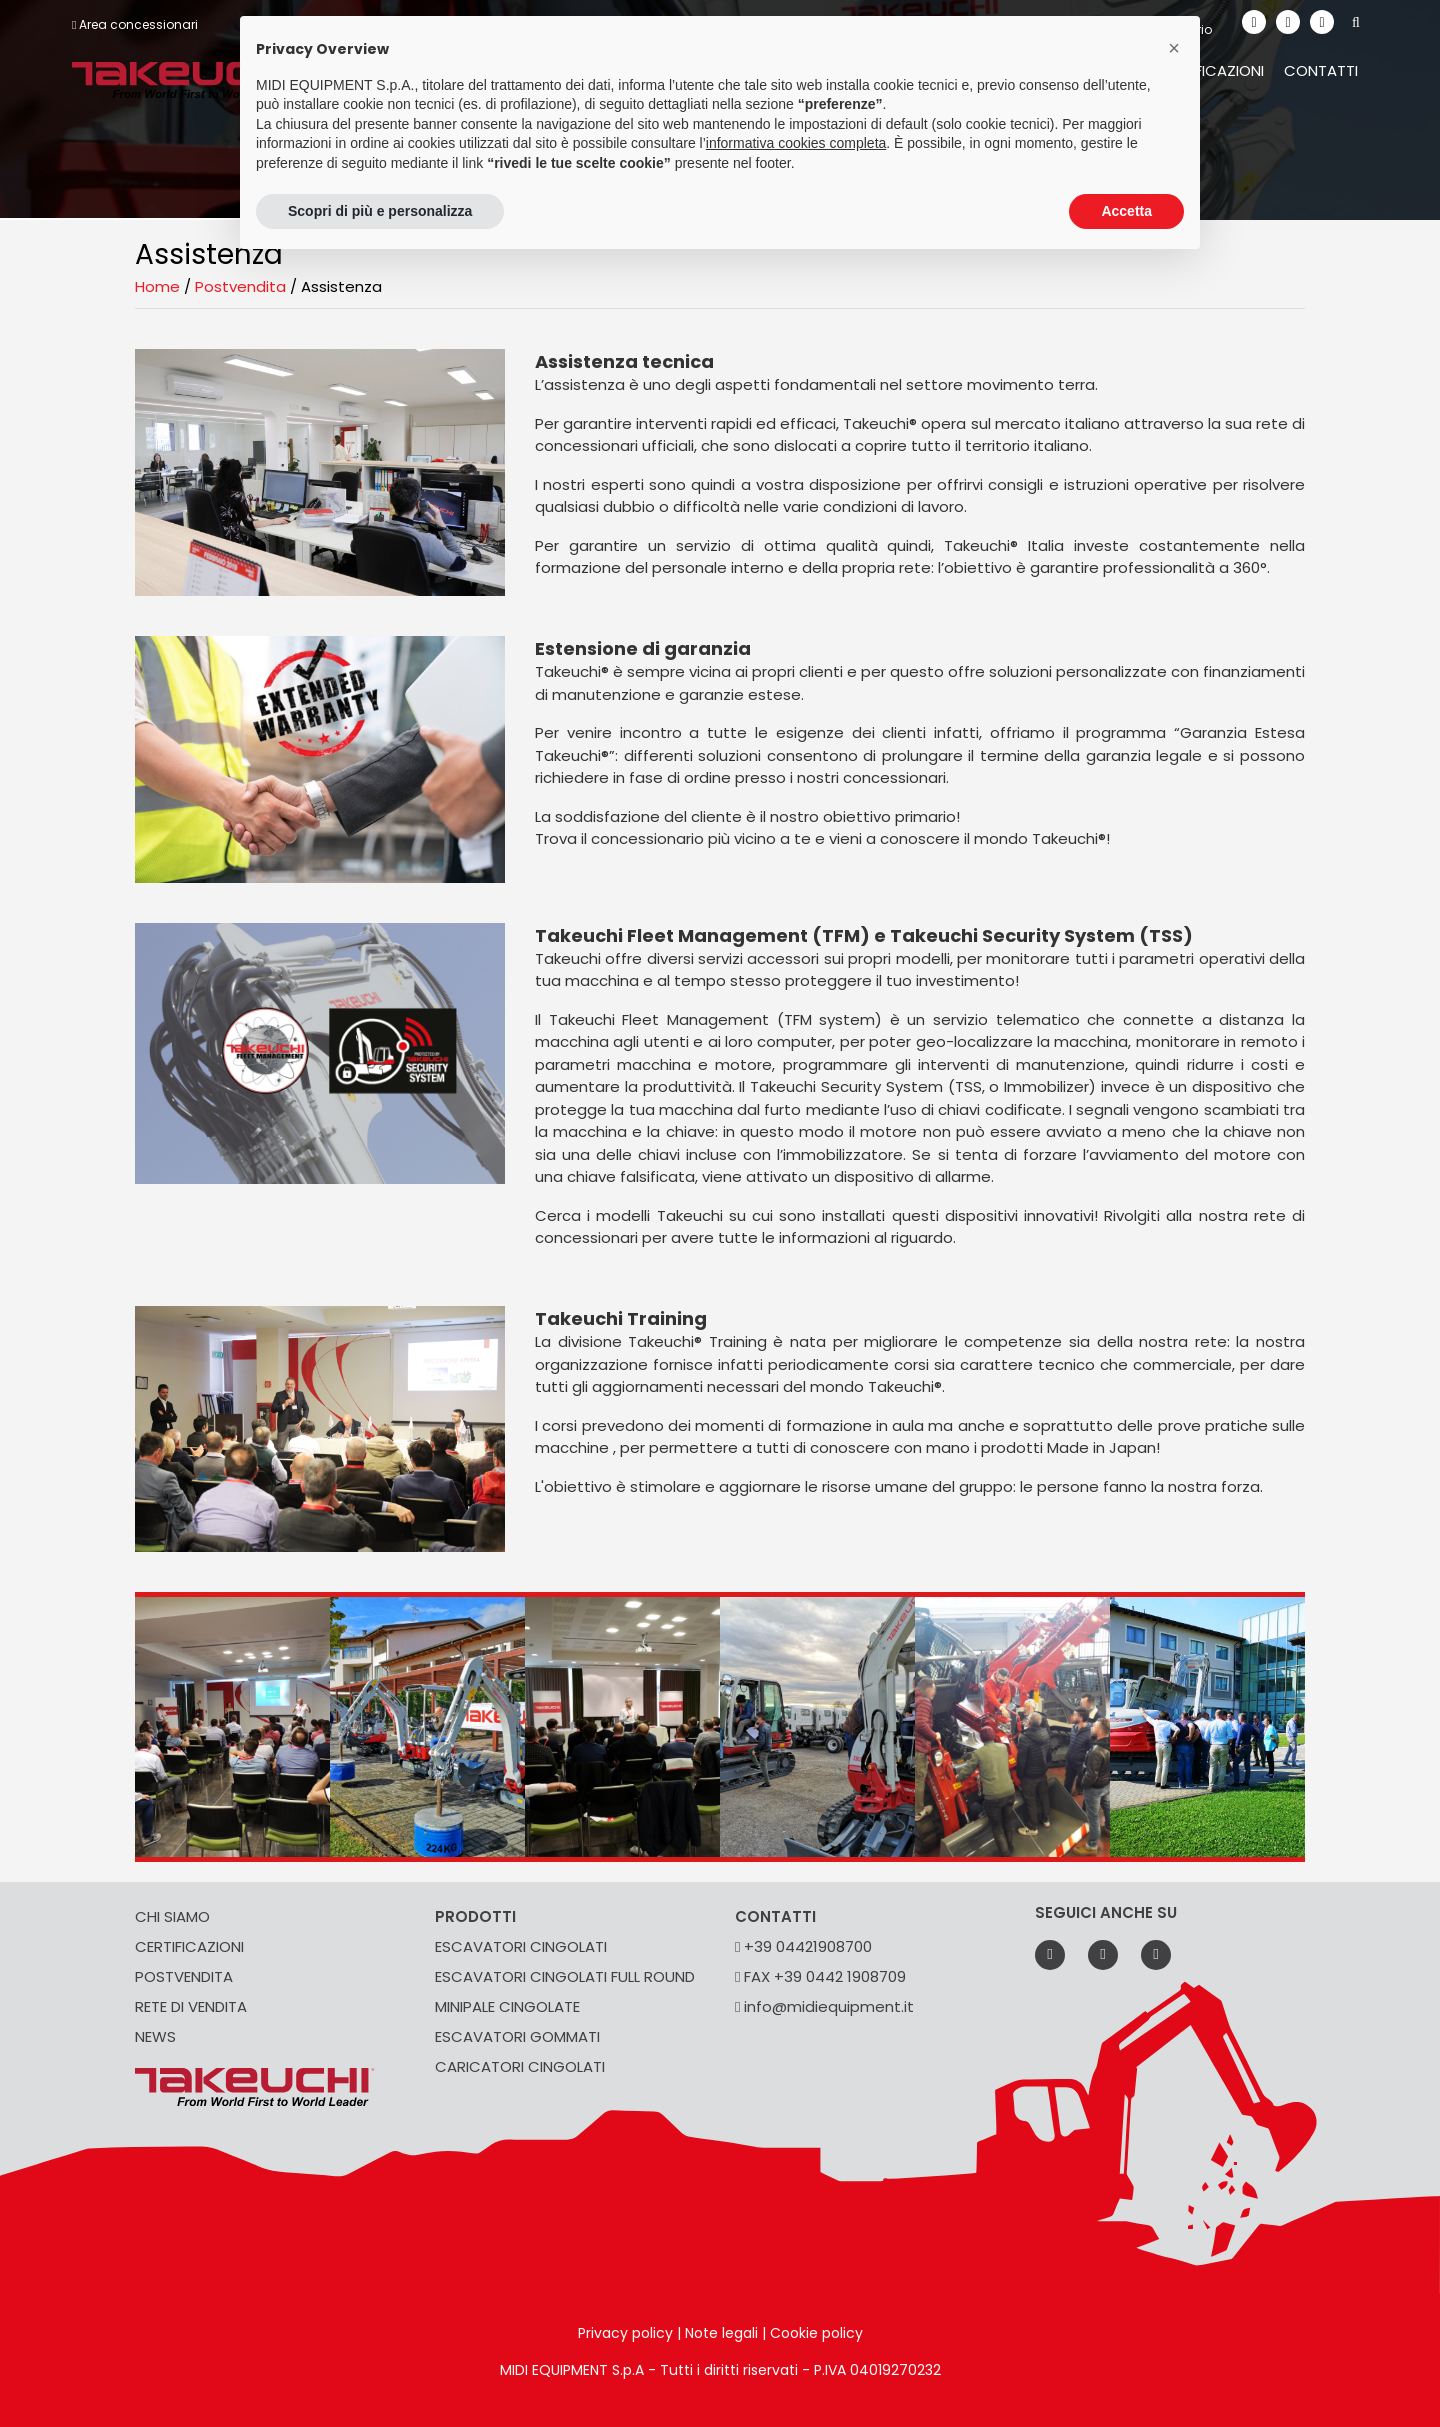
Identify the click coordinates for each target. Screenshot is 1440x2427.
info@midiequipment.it (824, 2006)
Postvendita (240, 286)
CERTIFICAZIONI (189, 1946)
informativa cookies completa (796, 143)
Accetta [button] (1126, 211)
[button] (1174, 48)
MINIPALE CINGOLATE (507, 2006)
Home (157, 286)
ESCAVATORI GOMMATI (517, 2036)
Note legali (721, 2333)
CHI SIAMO (172, 1916)
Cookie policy (816, 2333)
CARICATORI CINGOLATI (520, 2066)
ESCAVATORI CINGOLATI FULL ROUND (565, 1976)
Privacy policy (625, 2333)
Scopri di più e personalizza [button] (380, 211)
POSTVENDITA (184, 1976)
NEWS (155, 2036)
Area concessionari (135, 24)
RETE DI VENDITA (191, 2006)
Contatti (1321, 70)
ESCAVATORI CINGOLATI (521, 1946)
